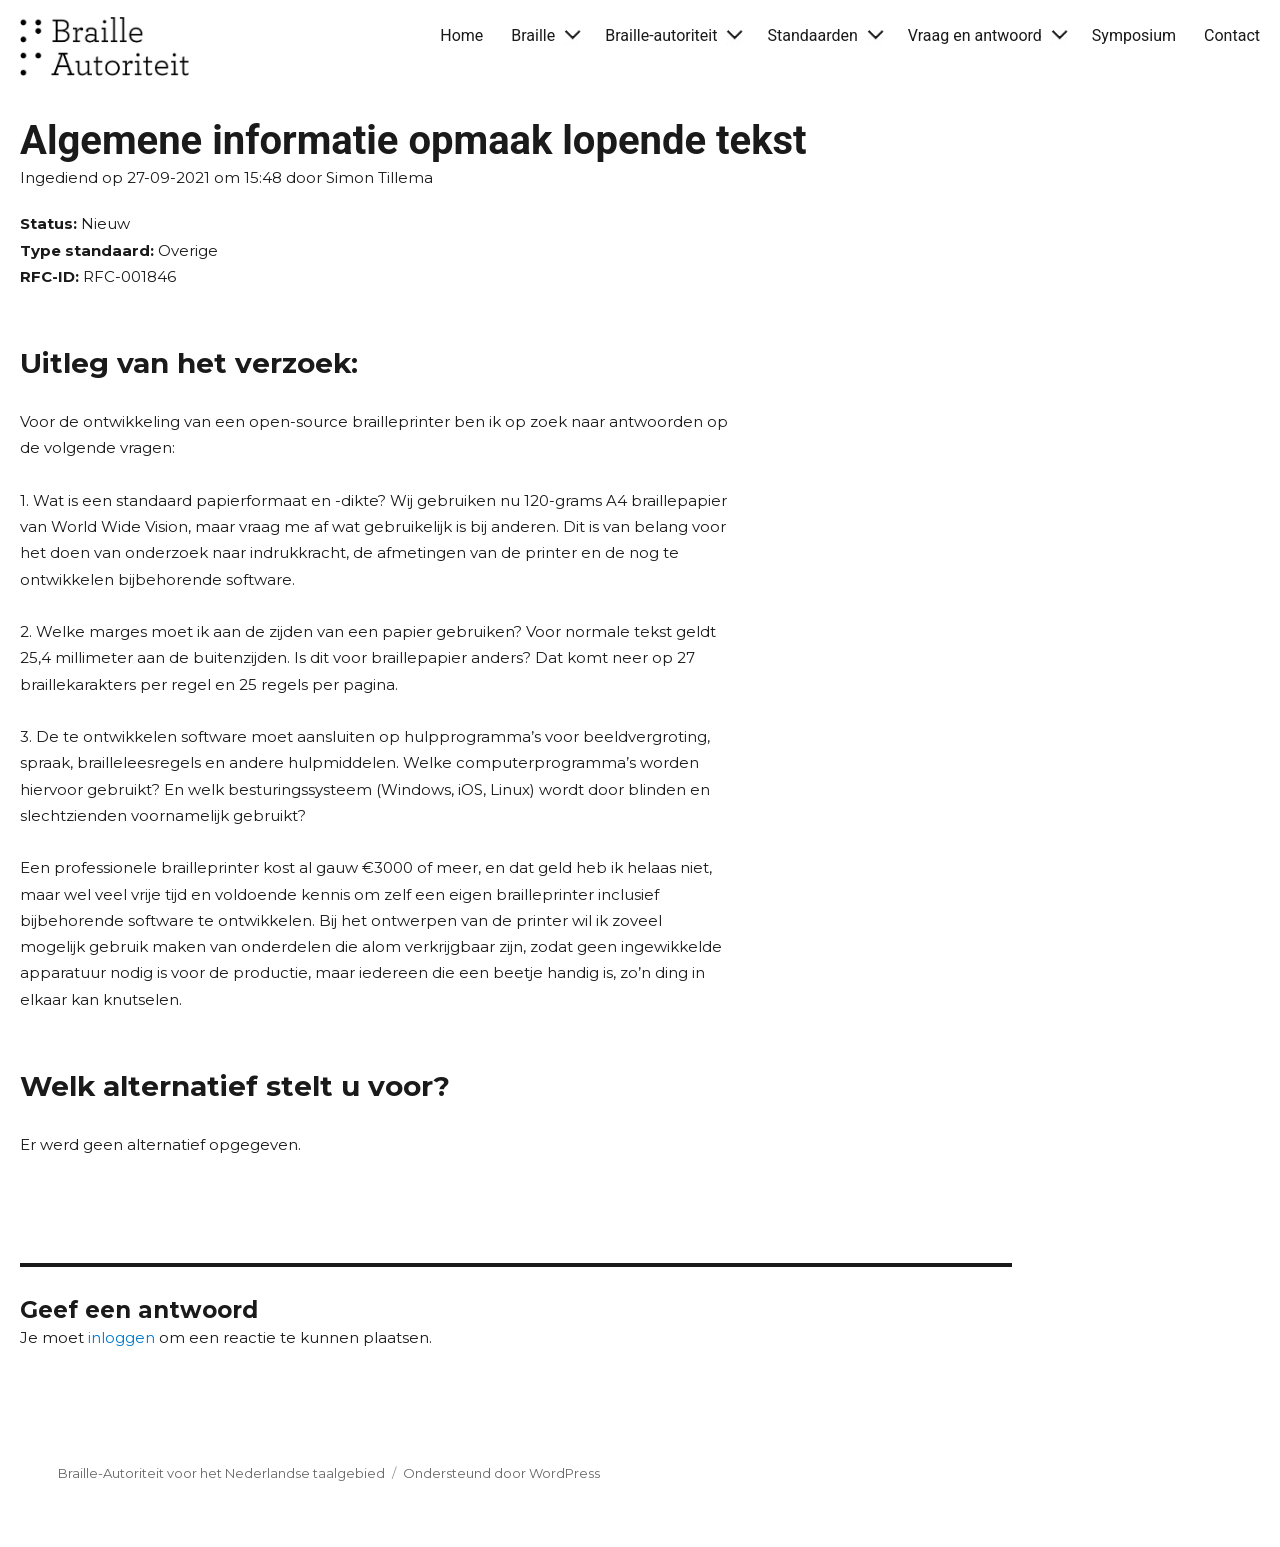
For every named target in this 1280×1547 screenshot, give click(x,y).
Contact (1232, 35)
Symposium (1134, 35)
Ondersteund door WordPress (501, 1473)
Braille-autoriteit (661, 35)
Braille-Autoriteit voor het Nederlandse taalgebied (221, 1473)
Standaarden (812, 35)
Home (461, 35)
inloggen (121, 1337)
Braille (533, 35)
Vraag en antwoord (975, 35)
